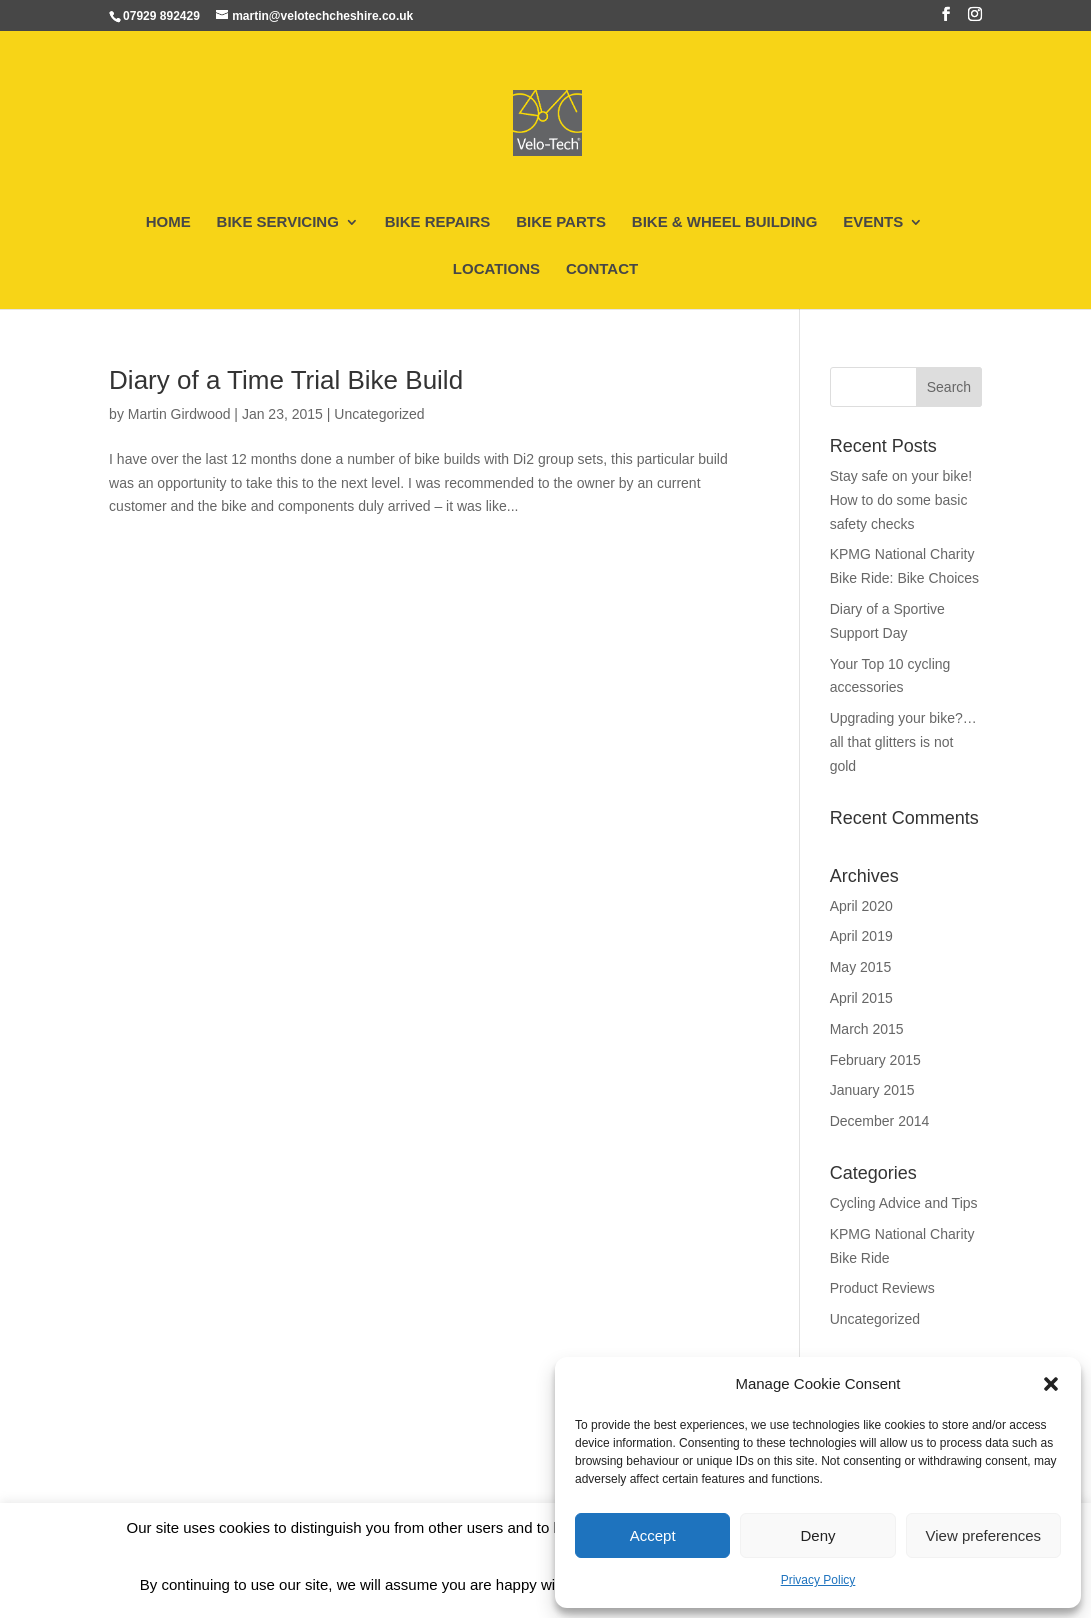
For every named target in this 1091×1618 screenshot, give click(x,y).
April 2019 (861, 936)
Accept (653, 1535)
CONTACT (602, 269)
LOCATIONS (496, 269)
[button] (1051, 1384)
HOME (168, 222)
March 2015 (867, 1029)
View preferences (984, 1535)
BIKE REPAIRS (438, 222)
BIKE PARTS (561, 222)
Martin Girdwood (179, 414)
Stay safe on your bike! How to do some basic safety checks (901, 500)
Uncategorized (379, 414)
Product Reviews (882, 1288)
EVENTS (873, 222)
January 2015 (872, 1090)
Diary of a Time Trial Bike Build (286, 380)
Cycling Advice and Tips (904, 1203)
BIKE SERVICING (278, 222)
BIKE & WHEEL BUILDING (725, 222)
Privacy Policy (818, 1580)
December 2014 (880, 1121)
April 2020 (861, 906)
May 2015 (860, 967)
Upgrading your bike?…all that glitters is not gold (903, 742)
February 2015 (875, 1060)
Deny (817, 1535)
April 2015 (861, 998)
